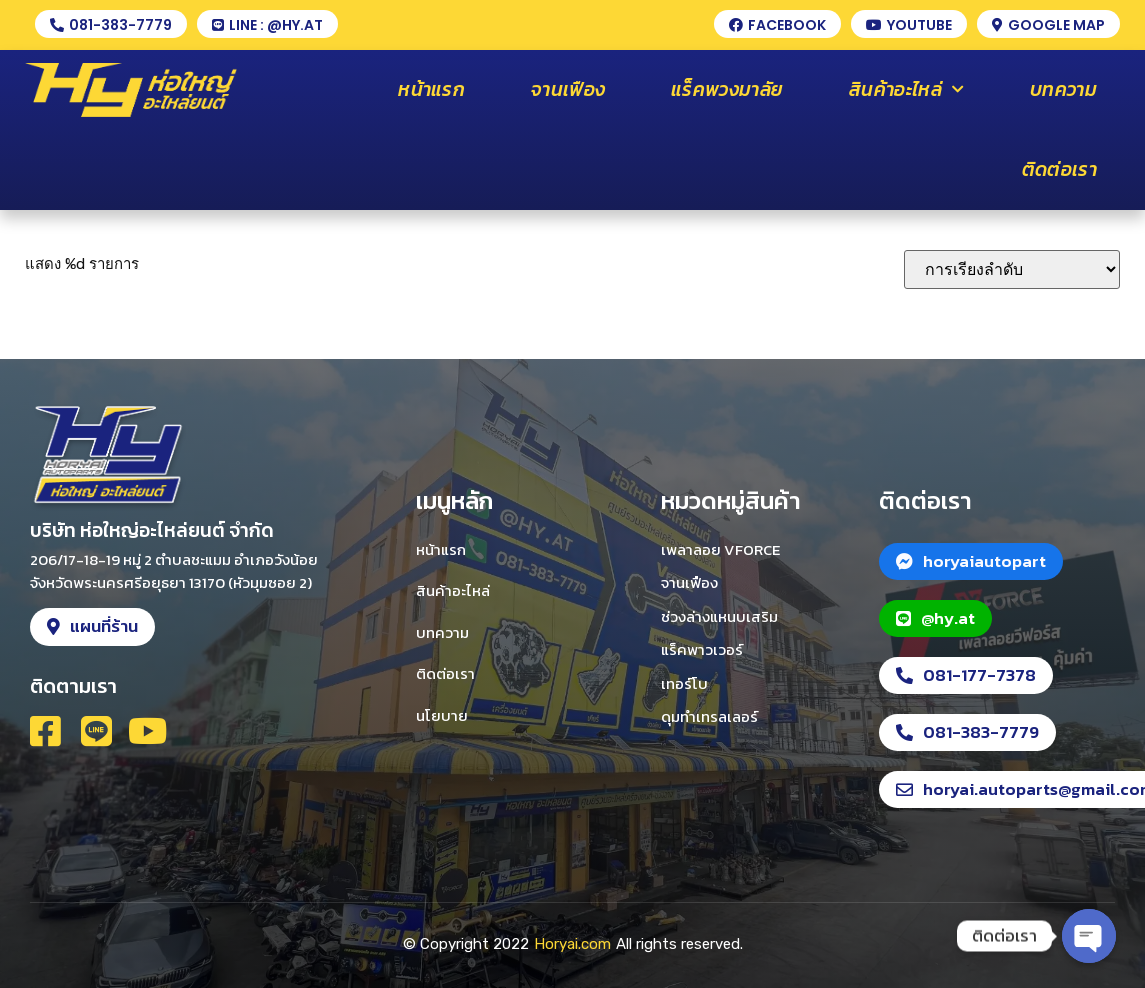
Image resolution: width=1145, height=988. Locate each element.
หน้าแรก (431, 89)
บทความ (1063, 89)
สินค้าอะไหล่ (906, 89)
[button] (111, 24)
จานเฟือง (568, 89)
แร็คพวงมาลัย (727, 89)
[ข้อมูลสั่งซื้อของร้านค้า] (1012, 269)
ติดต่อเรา (1059, 169)
